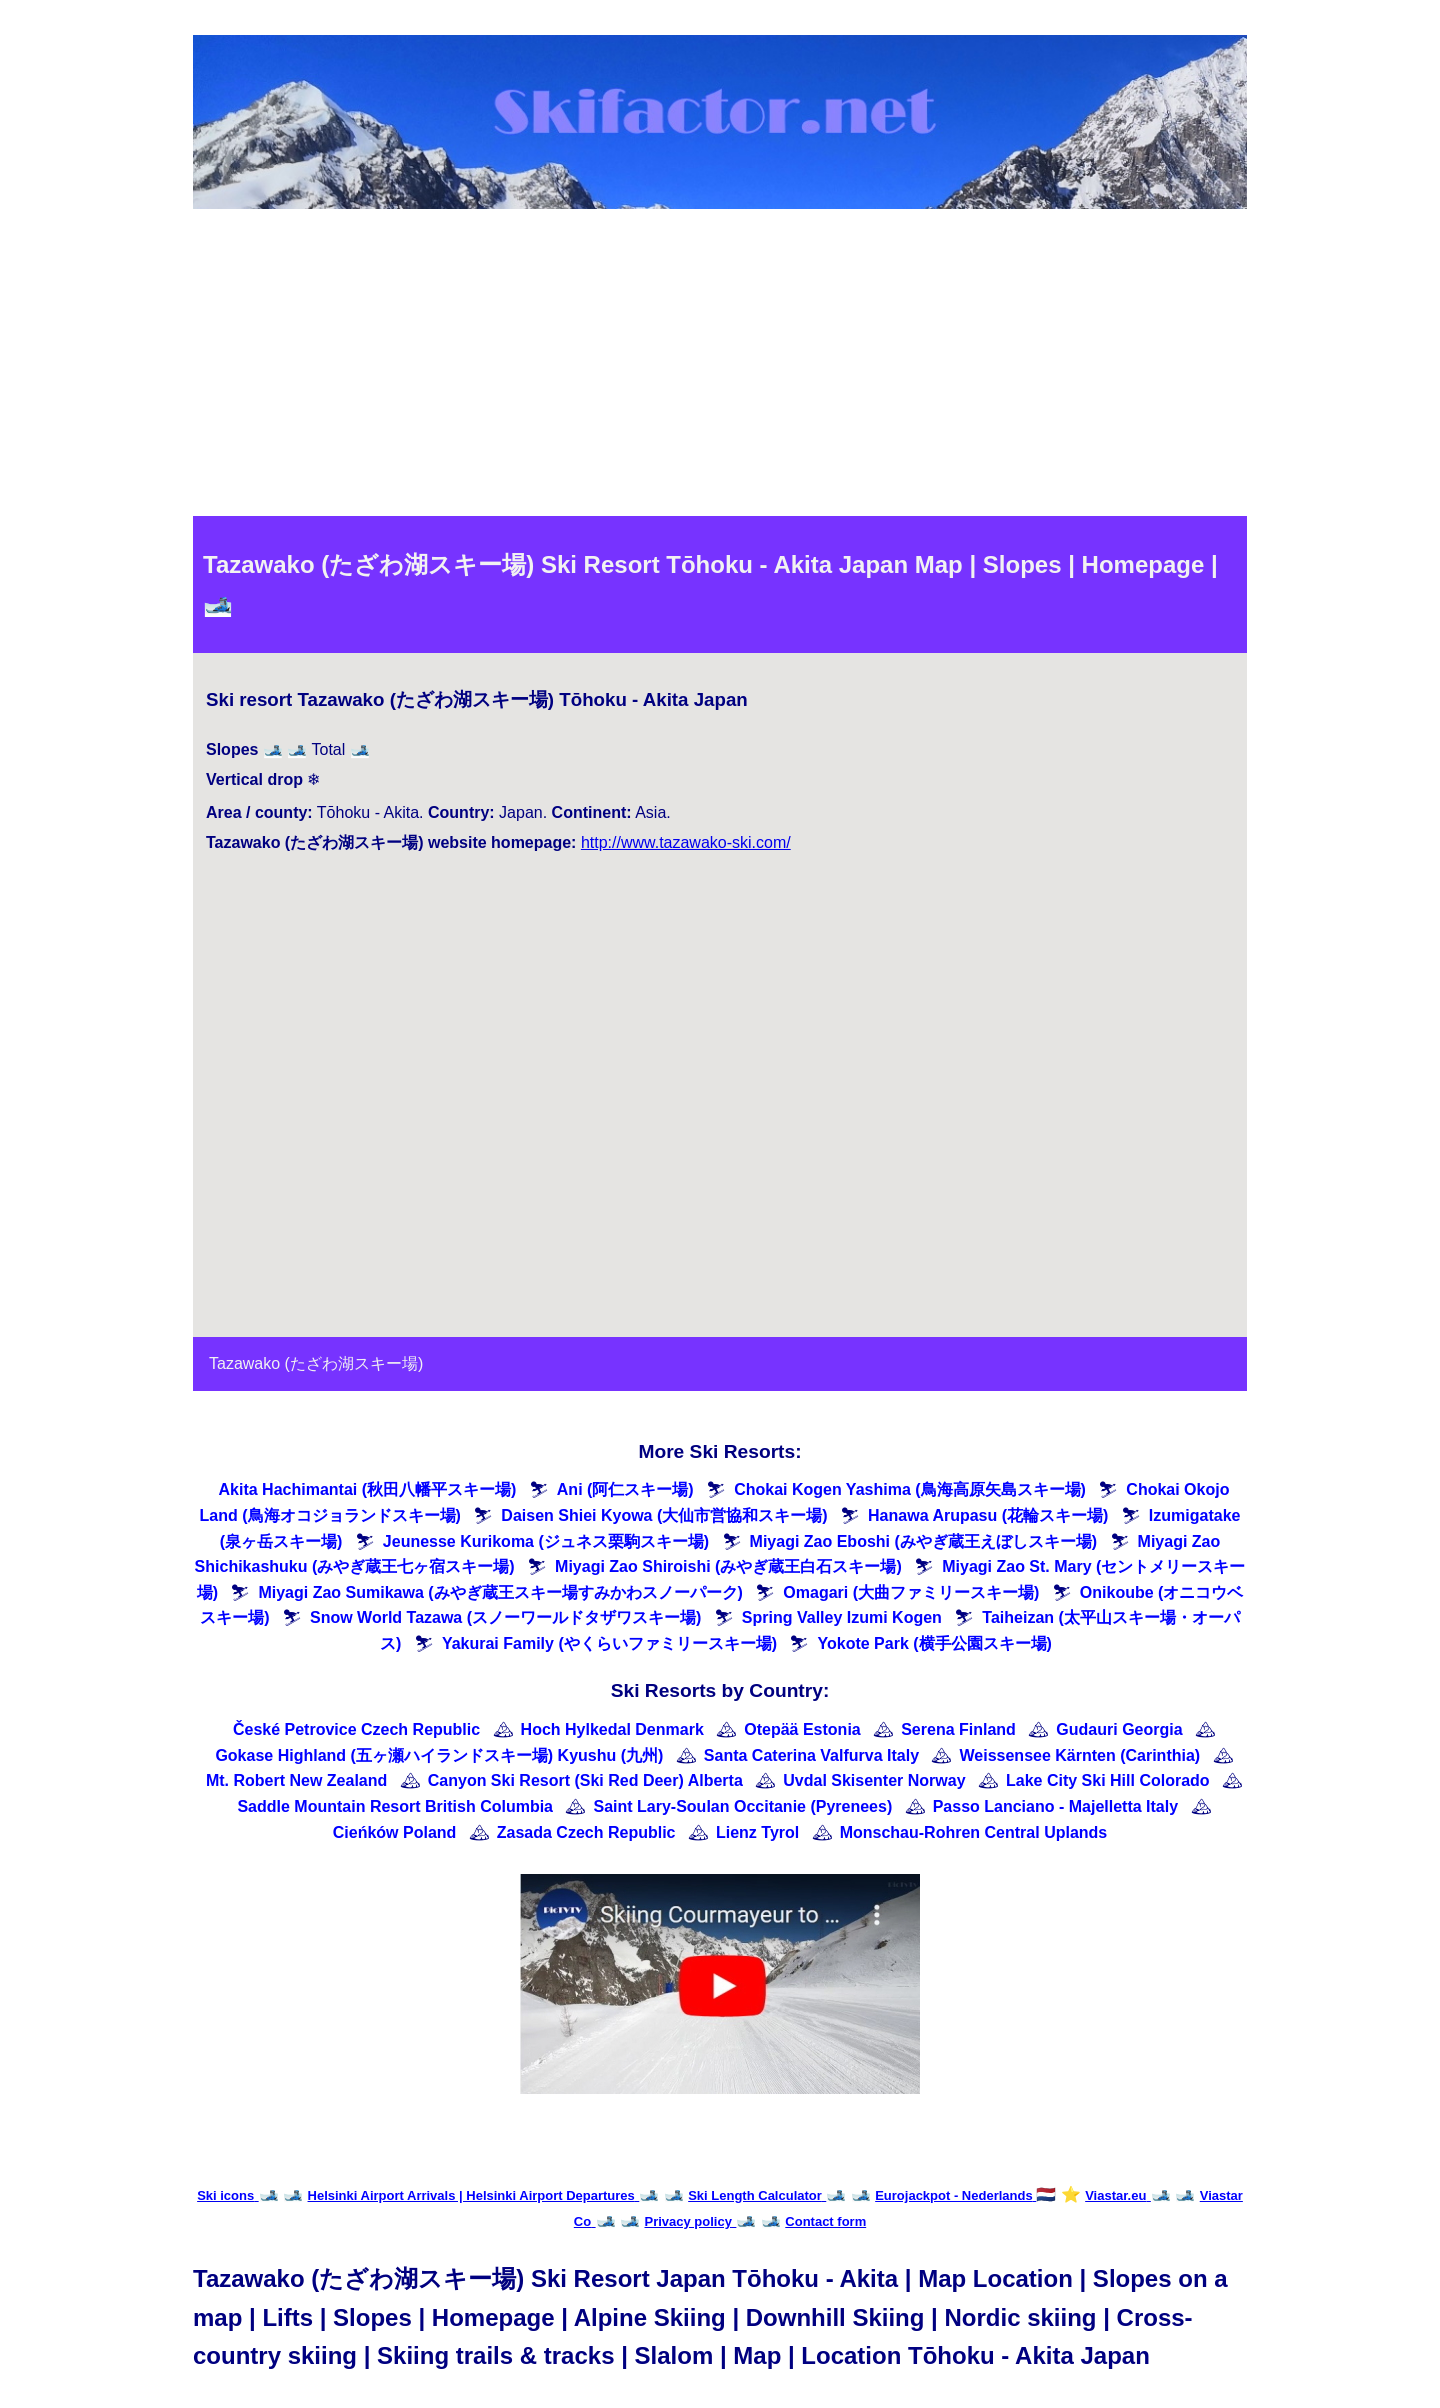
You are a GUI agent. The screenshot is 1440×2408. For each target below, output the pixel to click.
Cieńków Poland (395, 1832)
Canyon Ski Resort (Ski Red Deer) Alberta (585, 1780)
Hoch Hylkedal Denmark (612, 1729)
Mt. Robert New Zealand (296, 1780)
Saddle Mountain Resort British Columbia (395, 1806)
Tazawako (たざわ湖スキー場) (316, 1363)
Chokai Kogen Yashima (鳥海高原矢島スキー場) (910, 1489)
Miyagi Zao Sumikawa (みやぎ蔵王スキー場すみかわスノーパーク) (500, 1592)
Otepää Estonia (802, 1729)
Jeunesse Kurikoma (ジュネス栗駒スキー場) (546, 1541)
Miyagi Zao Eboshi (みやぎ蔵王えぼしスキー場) (924, 1541)
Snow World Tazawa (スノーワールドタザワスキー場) (505, 1617)
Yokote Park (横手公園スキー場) (935, 1643)
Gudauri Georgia (1119, 1729)
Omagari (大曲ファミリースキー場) (911, 1592)
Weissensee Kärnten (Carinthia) (1080, 1755)
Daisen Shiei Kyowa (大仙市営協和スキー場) (664, 1515)
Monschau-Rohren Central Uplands (974, 1832)
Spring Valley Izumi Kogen (842, 1617)
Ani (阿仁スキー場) (625, 1489)
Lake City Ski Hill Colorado (1108, 1780)
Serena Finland (958, 1729)
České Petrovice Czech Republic (356, 1729)
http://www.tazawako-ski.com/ (686, 842)
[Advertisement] (720, 366)
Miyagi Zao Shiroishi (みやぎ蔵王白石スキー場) (728, 1566)
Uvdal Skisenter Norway (874, 1780)
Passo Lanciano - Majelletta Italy (1055, 1806)
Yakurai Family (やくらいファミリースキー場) (609, 1643)
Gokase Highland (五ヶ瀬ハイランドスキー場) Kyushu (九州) (439, 1755)
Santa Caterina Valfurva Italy (811, 1755)
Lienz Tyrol (757, 1832)
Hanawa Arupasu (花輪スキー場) (988, 1515)
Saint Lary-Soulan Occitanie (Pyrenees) (742, 1806)
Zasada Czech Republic (586, 1832)
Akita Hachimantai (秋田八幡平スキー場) (368, 1489)
